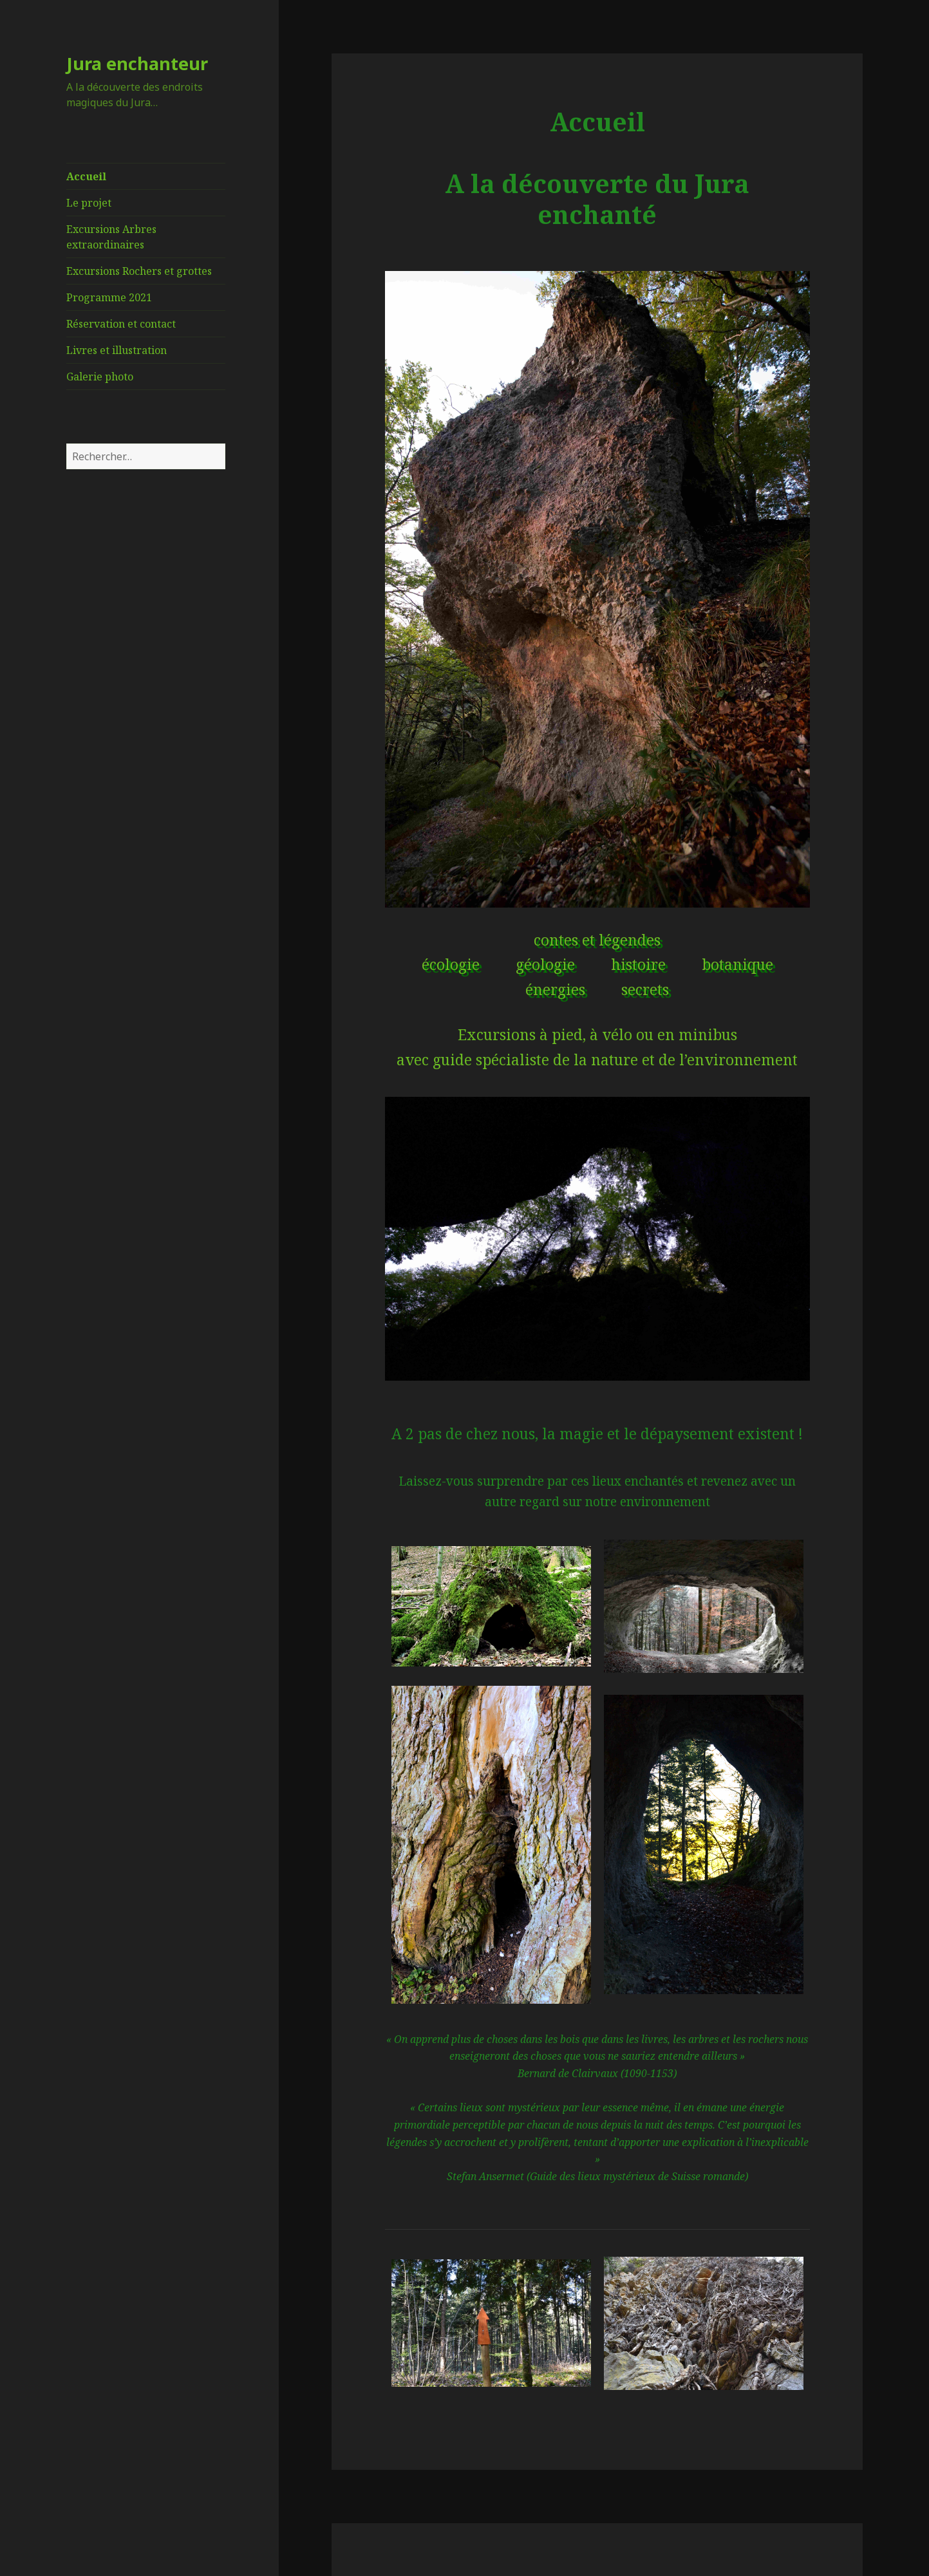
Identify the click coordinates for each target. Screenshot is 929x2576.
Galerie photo (99, 376)
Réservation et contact (121, 324)
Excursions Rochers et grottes (139, 271)
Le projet (88, 203)
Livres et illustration (116, 350)
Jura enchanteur (137, 63)
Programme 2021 (109, 297)
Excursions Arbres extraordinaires (111, 237)
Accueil (86, 176)
